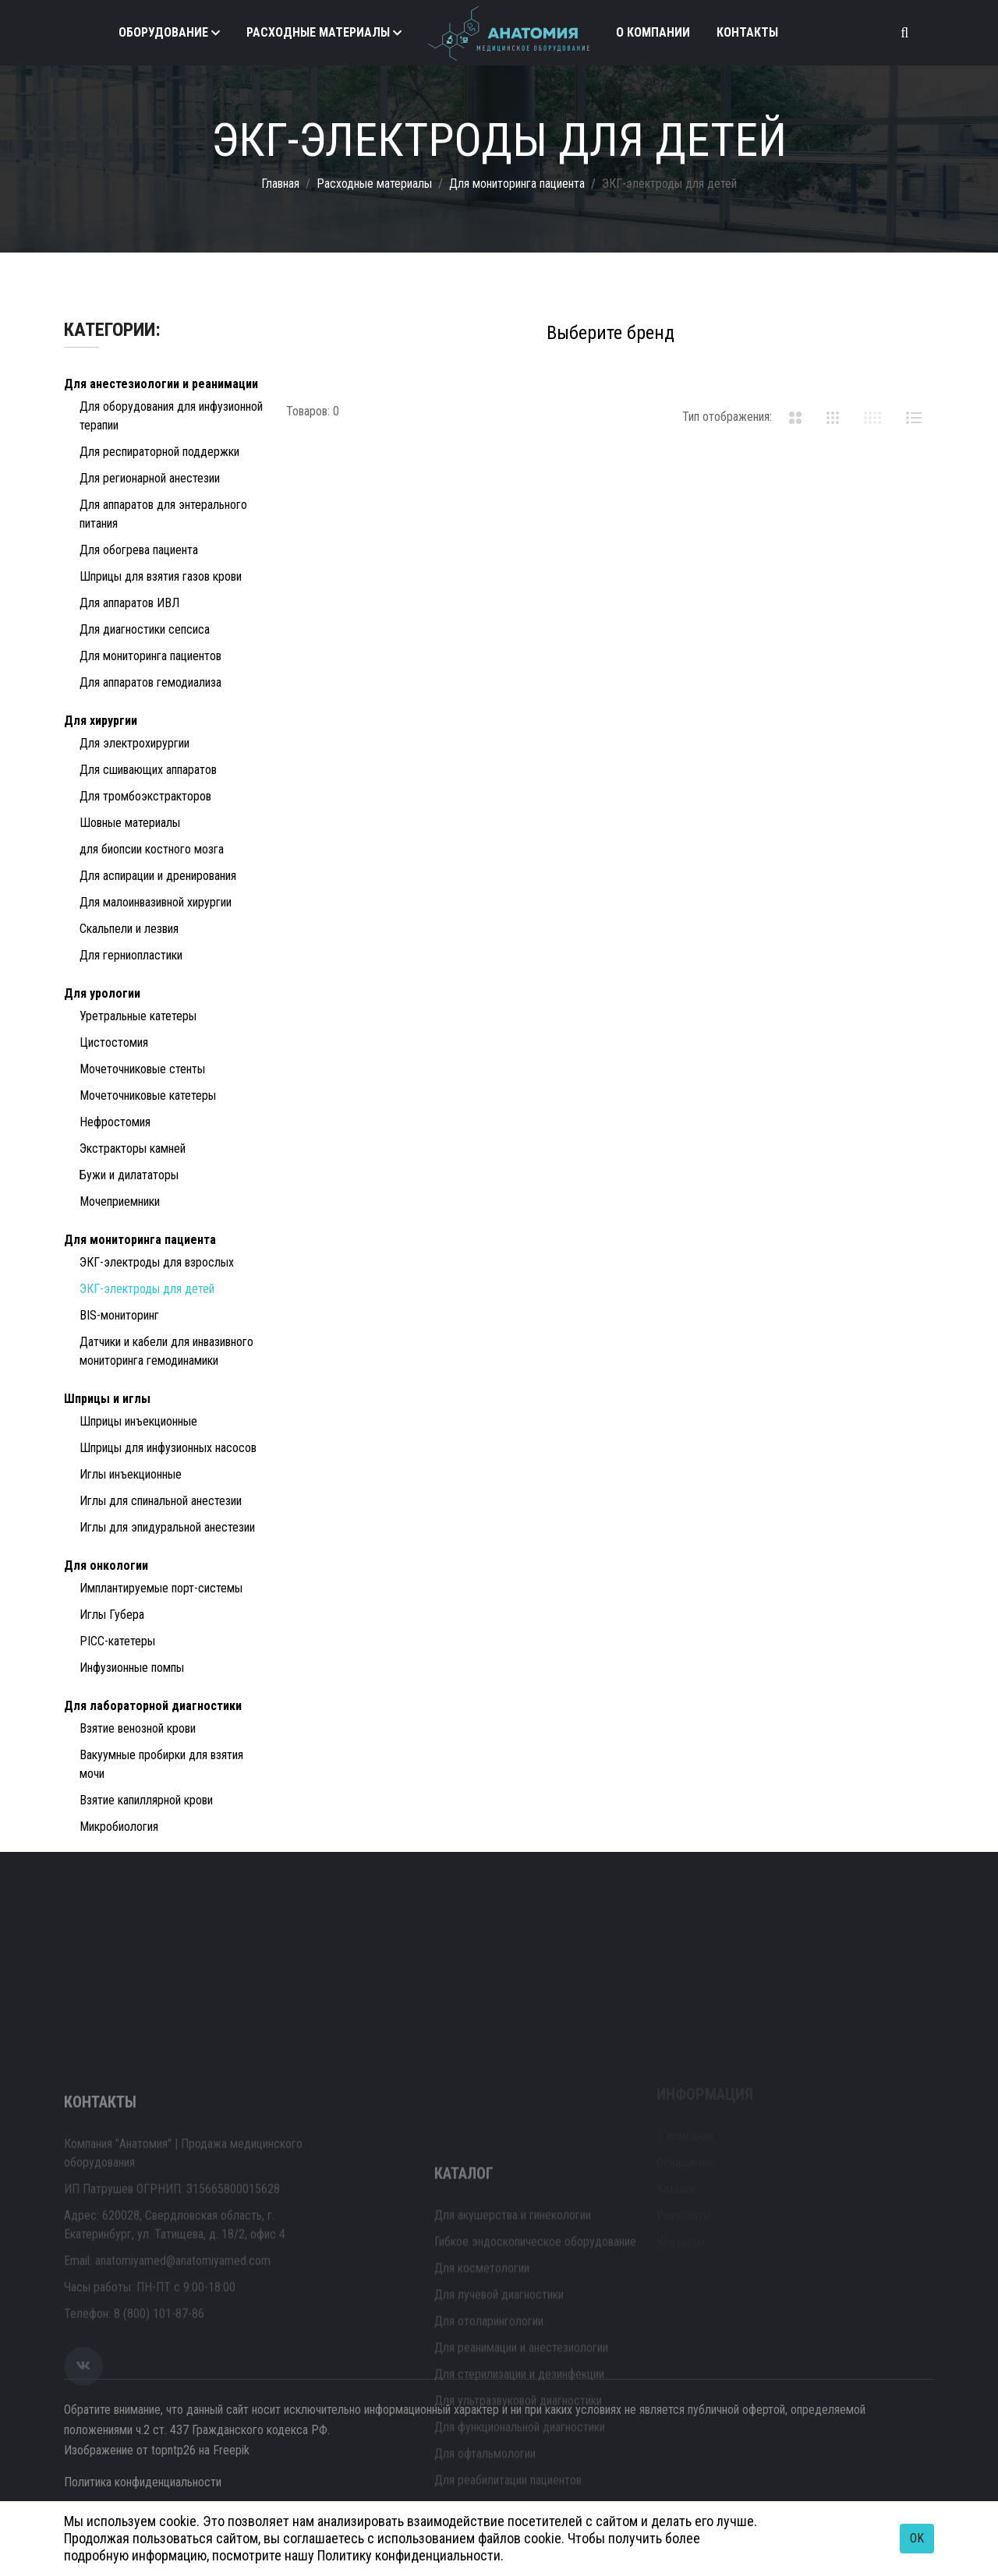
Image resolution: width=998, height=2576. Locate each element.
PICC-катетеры (117, 1641)
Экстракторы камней (133, 1148)
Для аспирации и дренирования (158, 875)
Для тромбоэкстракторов (145, 796)
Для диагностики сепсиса (145, 629)
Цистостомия (114, 1042)
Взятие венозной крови (138, 1728)
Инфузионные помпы (132, 1667)
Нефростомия (115, 1122)
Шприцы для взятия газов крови (161, 576)
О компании (653, 32)
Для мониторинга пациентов (150, 655)
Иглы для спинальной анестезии (161, 1500)
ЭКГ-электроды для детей (147, 1288)
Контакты (747, 32)
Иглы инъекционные (131, 1474)
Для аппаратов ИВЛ (129, 602)
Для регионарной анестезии (150, 478)
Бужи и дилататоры (129, 1175)
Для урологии (102, 993)
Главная (280, 183)
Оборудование (163, 32)
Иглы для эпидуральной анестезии (167, 1527)
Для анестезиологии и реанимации (161, 383)
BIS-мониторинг (119, 1315)
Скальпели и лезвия (129, 928)
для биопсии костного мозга (152, 849)
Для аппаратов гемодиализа (150, 682)
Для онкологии (106, 1565)
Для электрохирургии (134, 743)
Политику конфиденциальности (409, 2555)
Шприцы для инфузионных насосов (168, 1447)
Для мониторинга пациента (517, 183)
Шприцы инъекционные (138, 1421)
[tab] (795, 417)
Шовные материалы (130, 822)
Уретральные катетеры (138, 1016)
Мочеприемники (120, 1201)
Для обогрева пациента (139, 549)
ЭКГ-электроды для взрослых (157, 1262)
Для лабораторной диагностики (153, 1705)
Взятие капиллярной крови (146, 1800)
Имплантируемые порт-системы (161, 1588)
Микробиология (119, 1826)
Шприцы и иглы (107, 1398)
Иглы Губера (112, 1614)
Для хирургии (100, 720)
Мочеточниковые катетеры (148, 1095)
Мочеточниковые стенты (142, 1069)
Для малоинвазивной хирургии (156, 902)
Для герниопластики (131, 955)
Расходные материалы (318, 32)
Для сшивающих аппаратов (148, 769)
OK (917, 2538)
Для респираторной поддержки (159, 451)
